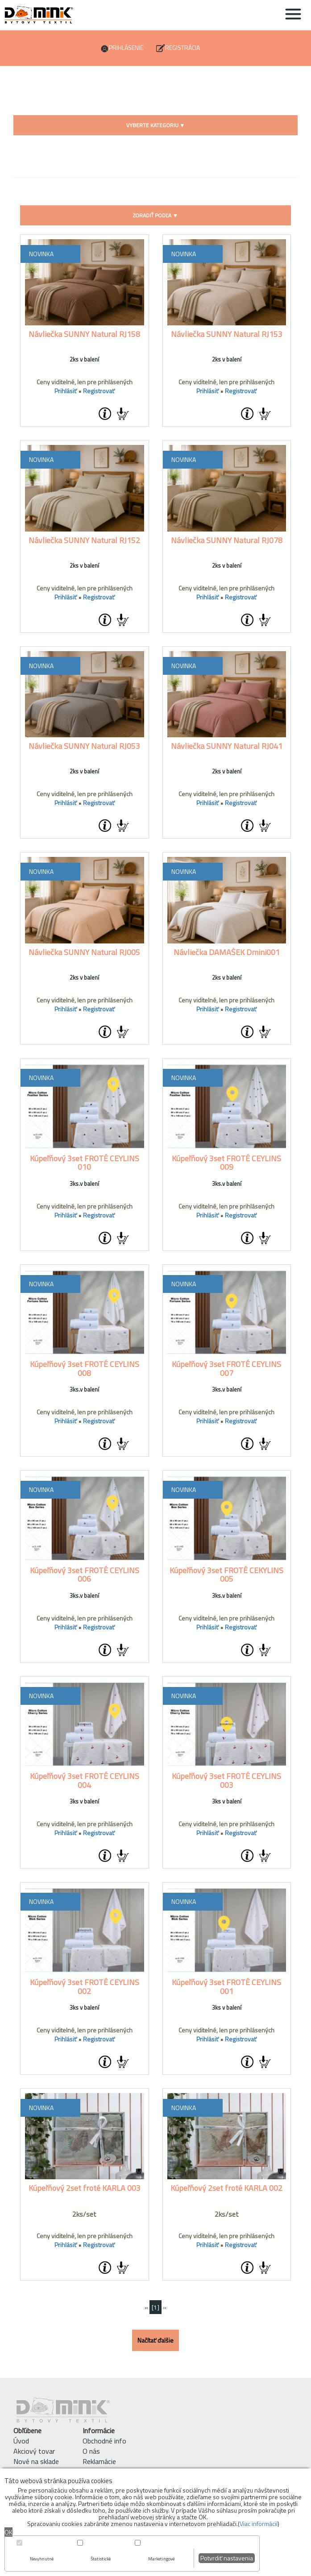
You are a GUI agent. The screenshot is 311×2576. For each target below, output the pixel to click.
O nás (91, 2451)
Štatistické (101, 2558)
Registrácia (182, 47)
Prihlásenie (126, 47)
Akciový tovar (34, 2451)
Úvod (21, 2440)
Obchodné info (104, 2440)
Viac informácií (259, 2523)
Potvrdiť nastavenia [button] (226, 2558)
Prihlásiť (65, 390)
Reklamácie (99, 2461)
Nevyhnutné (42, 2558)
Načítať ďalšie (155, 2340)
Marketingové (161, 2558)
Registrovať (99, 390)
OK (8, 2532)
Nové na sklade (36, 2461)
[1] (155, 2307)
